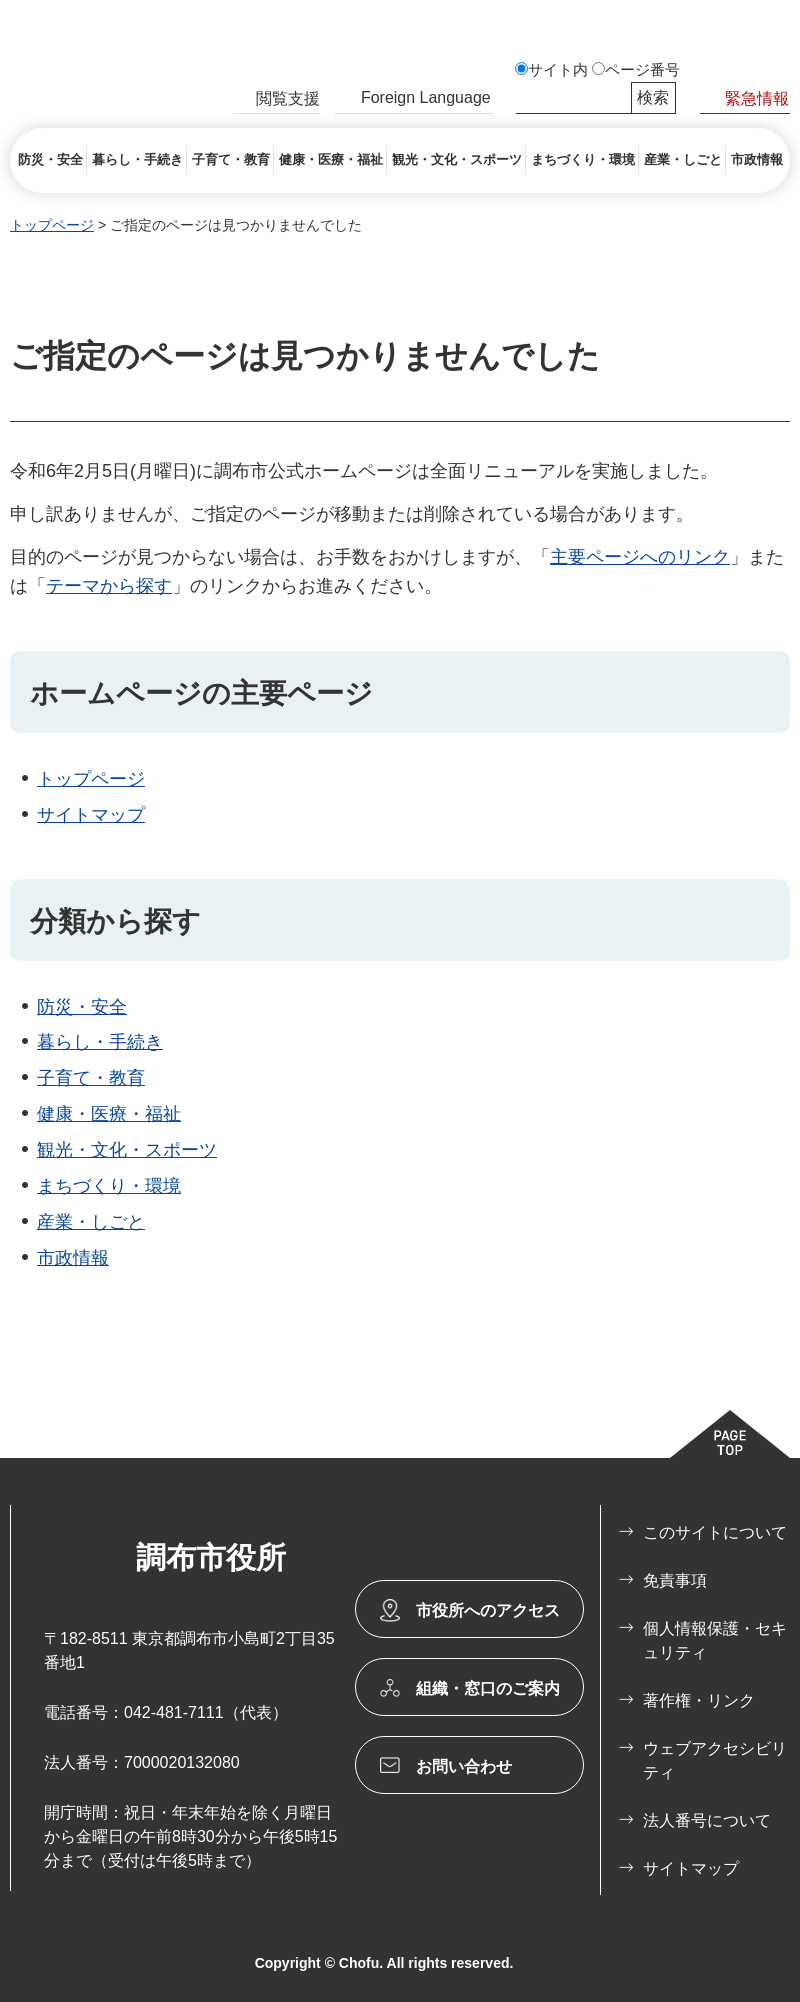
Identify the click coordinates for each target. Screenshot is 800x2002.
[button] (277, 101)
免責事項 (675, 1580)
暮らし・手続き (100, 1042)
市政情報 (73, 1258)
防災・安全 (82, 1007)
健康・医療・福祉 (109, 1114)
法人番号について (707, 1820)
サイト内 (558, 70)
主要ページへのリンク (640, 557)
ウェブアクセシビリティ (715, 1760)
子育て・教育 (91, 1078)
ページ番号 (642, 70)
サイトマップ (91, 815)
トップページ (52, 225)
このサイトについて (715, 1532)
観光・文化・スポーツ (127, 1150)
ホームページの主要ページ (201, 693)
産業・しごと (91, 1222)
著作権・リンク (699, 1700)
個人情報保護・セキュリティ (715, 1640)
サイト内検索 (525, 98)
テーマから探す (109, 586)
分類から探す (115, 921)
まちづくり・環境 (109, 1186)
